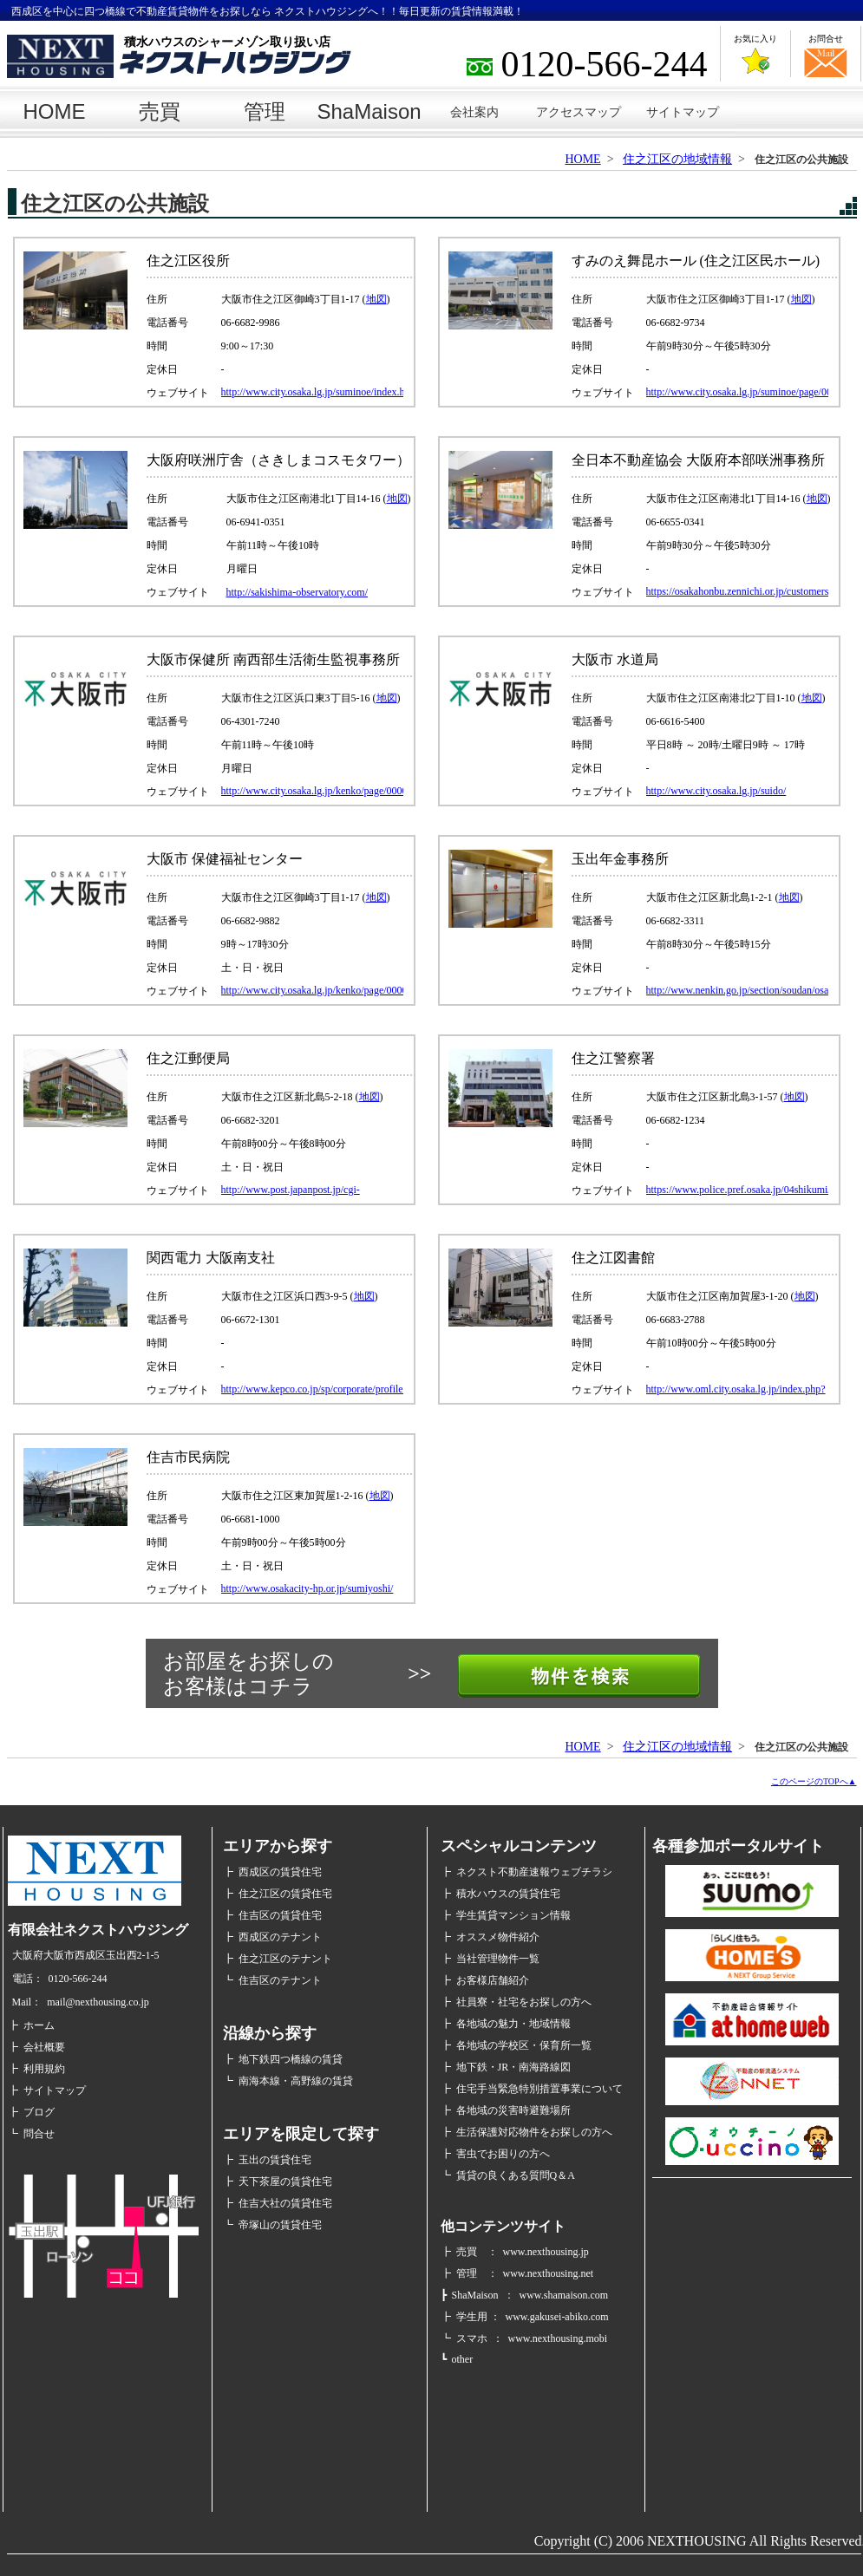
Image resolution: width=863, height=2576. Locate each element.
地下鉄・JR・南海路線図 (514, 2067)
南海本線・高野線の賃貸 (296, 2081)
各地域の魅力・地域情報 (513, 2024)
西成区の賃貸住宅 (280, 1872)
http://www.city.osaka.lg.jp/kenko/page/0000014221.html (312, 791)
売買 (159, 111)
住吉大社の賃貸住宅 (285, 2203)
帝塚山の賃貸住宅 (280, 2225)
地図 (376, 299)
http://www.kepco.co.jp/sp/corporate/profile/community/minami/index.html (312, 1389)
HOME (54, 111)
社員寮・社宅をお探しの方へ (524, 2002)
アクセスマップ (578, 112)
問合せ (39, 2134)
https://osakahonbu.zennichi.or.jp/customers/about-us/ (737, 591)
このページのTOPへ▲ (814, 1781)
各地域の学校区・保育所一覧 (524, 2045)
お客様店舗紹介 (492, 1980)
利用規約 (44, 2069)
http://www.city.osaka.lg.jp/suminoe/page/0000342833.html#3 (737, 392)
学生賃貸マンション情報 (513, 1915)
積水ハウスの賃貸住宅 (508, 1894)
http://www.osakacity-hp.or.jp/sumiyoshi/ (307, 1588)
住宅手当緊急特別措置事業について (539, 2089)
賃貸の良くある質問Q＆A (515, 2175)
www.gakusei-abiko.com (557, 2317)
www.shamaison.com (564, 2295)
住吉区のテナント (280, 1980)
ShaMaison (369, 111)
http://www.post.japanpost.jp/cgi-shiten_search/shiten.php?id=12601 (295, 1190)
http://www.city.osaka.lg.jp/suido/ (716, 791)
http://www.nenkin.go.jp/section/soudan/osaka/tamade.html (737, 990)
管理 (264, 111)
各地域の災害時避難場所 (513, 2110)
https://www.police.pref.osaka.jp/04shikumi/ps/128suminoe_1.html (737, 1190)
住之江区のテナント (285, 1959)
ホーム (39, 2025)
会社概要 (44, 2047)
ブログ (39, 2112)
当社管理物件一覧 (497, 1959)
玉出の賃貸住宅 (275, 2160)
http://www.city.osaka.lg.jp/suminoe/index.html (312, 392)
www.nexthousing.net (548, 2273)
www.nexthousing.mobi (558, 2338)
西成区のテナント (280, 1937)
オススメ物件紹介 (497, 1937)
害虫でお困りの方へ (503, 2154)
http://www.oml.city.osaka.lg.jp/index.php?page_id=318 (736, 1389)
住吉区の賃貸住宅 (280, 1915)
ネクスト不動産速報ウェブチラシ (534, 1872)
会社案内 (474, 112)
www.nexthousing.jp (546, 2252)
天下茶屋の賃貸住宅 (285, 2181)
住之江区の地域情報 (677, 159)
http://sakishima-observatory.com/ (297, 592)
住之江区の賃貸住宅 (285, 1894)
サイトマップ (682, 112)
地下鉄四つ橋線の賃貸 (291, 2059)
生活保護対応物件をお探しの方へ (534, 2132)
